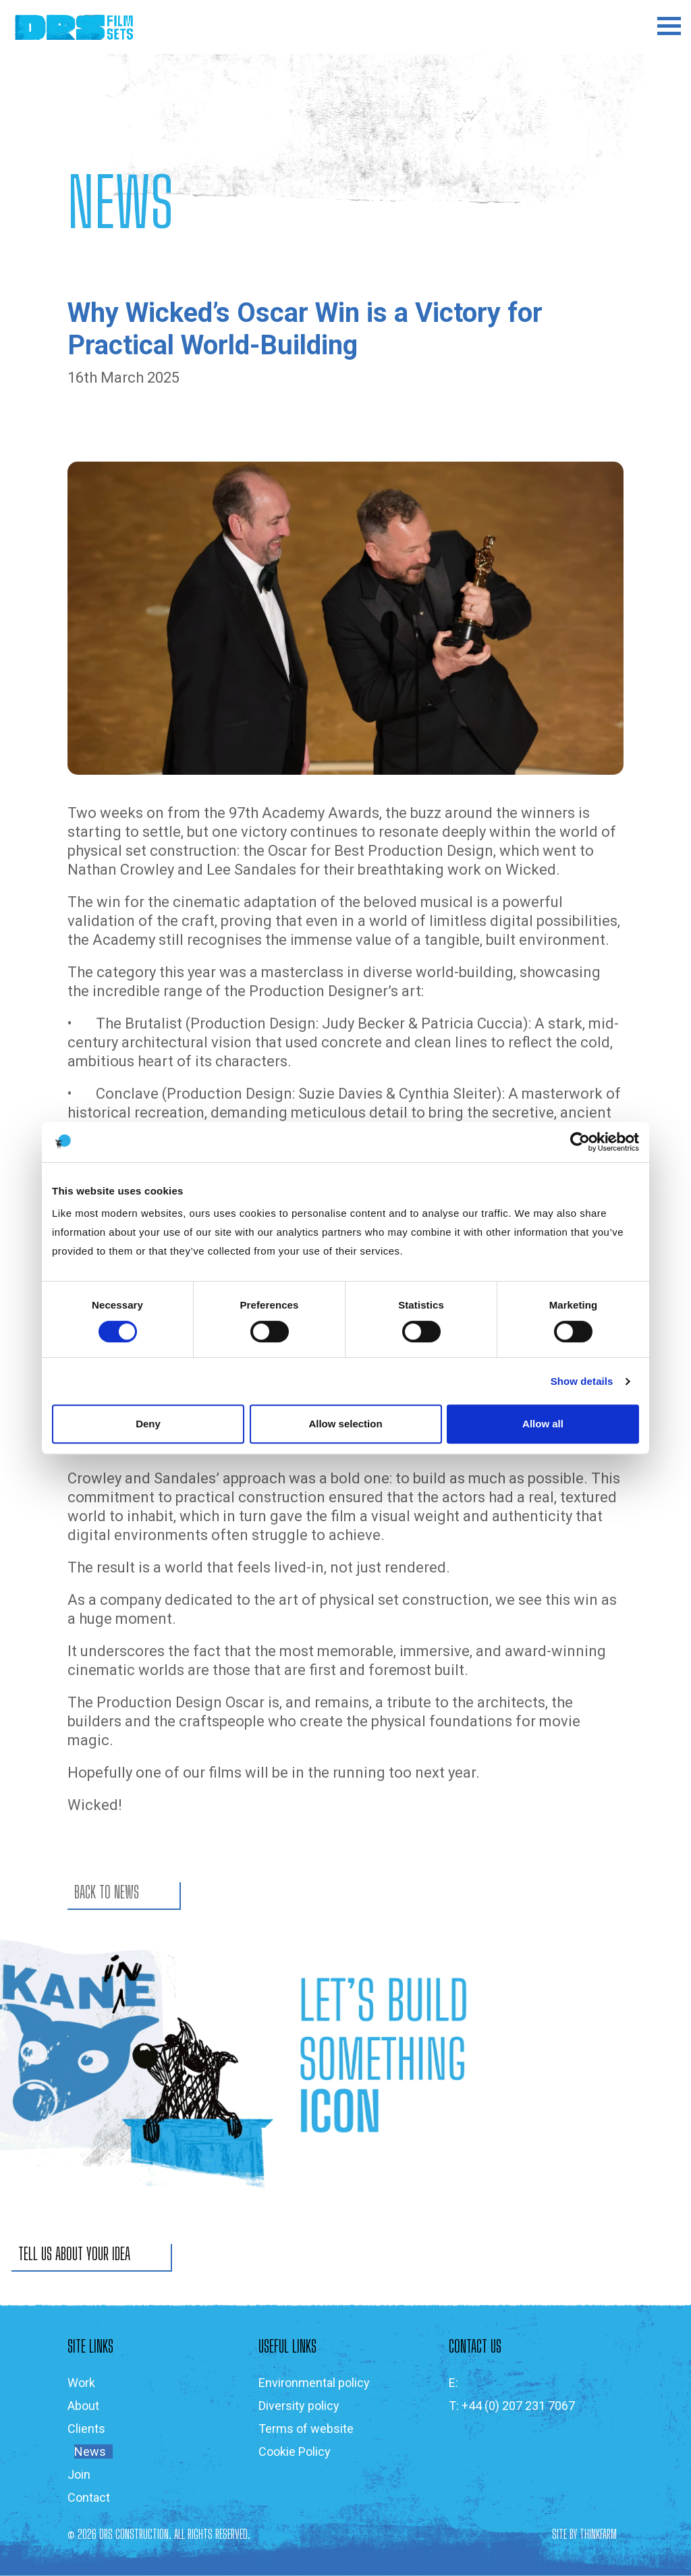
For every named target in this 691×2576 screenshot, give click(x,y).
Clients (86, 2428)
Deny (148, 1423)
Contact (88, 2497)
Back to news (106, 1892)
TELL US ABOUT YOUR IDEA (74, 2254)
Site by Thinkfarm (584, 2534)
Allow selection (345, 1423)
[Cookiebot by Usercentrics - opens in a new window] (580, 1142)
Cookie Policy (294, 2451)
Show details (582, 1381)
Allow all (542, 1423)
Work (81, 2383)
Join (78, 2474)
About (83, 2406)
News (90, 2451)
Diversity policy (298, 2406)
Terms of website (306, 2428)
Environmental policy (314, 2383)
